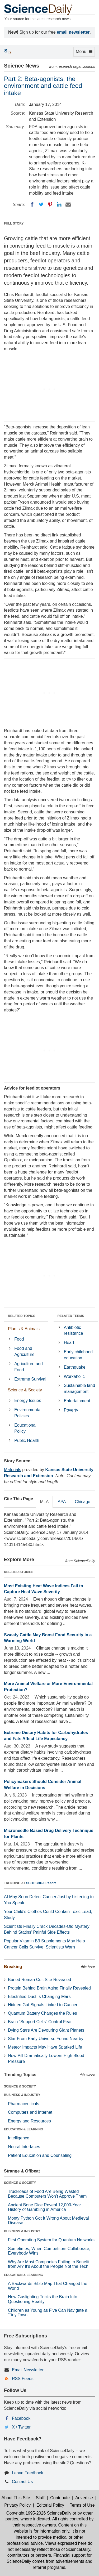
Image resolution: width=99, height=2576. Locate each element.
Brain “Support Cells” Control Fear (40, 2021)
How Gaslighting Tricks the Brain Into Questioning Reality (42, 2299)
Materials (12, 1469)
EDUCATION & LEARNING (23, 2129)
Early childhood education (78, 1355)
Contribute (60, 2498)
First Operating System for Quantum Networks (51, 2240)
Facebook (21, 2418)
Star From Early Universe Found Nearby (45, 2038)
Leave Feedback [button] (27, 2473)
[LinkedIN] (59, 204)
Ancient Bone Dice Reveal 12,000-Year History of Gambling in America (44, 2207)
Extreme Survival (30, 1379)
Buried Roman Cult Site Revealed (39, 1979)
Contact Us (22, 2481)
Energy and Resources (29, 2121)
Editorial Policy (50, 2505)
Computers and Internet (30, 2112)
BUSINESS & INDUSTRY (22, 2095)
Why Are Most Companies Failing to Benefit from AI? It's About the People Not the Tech (48, 2264)
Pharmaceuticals (23, 2104)
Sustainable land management (79, 1388)
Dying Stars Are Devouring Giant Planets (46, 2030)
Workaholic (74, 1376)
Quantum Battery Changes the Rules (42, 2013)
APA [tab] (62, 1501)
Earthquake (75, 1367)
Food (19, 1339)
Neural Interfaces (24, 2146)
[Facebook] (32, 204)
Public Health (26, 1440)
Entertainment (77, 1401)
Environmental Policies (27, 1413)
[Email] (68, 204)
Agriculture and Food (28, 1366)
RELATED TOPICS (21, 1316)
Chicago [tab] (82, 1501)
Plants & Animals (24, 1329)
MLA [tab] (44, 1501)
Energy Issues (27, 1400)
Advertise (84, 2498)
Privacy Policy (17, 2505)
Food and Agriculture (24, 1351)
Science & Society (25, 1390)
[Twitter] (41, 204)
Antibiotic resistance (73, 1330)
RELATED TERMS (71, 1316)
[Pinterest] (50, 204)
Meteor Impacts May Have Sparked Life (45, 2047)
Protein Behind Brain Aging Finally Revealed (49, 1988)
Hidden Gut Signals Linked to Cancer (42, 2004)
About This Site (16, 2498)
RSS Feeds (23, 2378)
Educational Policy (25, 1428)
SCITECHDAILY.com (41, 1883)
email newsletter (73, 32)
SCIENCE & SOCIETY (20, 2086)
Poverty (71, 1410)
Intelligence (18, 2138)
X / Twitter (21, 2427)
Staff (40, 2498)
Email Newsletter (28, 2370)
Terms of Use (82, 2505)
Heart (69, 1342)
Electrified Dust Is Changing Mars (39, 1996)
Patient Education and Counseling (40, 2155)
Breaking (13, 1966)
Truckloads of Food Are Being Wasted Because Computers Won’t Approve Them (47, 2193)
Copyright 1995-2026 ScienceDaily (38, 2513)
